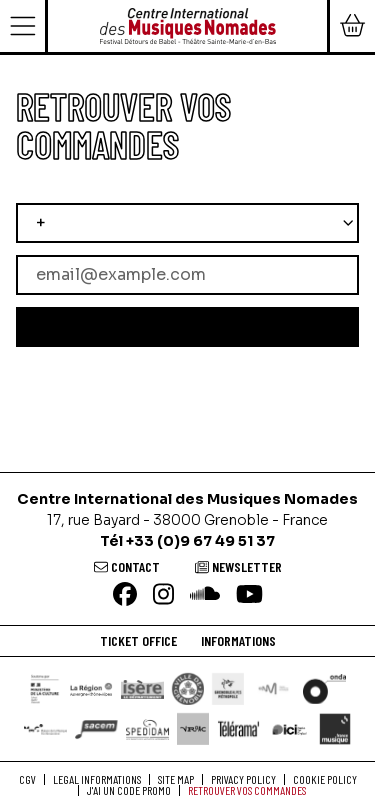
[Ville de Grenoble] (188, 689)
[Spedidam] (147, 729)
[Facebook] (125, 595)
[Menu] (24, 26)
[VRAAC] (193, 729)
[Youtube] (249, 595)
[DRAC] (45, 689)
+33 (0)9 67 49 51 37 (200, 541)
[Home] (188, 24)
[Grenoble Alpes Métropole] (228, 689)
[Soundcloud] (205, 595)
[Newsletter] (238, 566)
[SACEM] (96, 728)
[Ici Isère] (289, 728)
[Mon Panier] (351, 26)
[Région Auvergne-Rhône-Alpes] (90, 688)
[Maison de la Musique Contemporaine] (45, 728)
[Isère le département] (142, 688)
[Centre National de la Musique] (273, 688)
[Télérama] (238, 729)
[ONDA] (324, 689)
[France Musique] (335, 729)
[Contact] (127, 566)
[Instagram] (163, 595)
